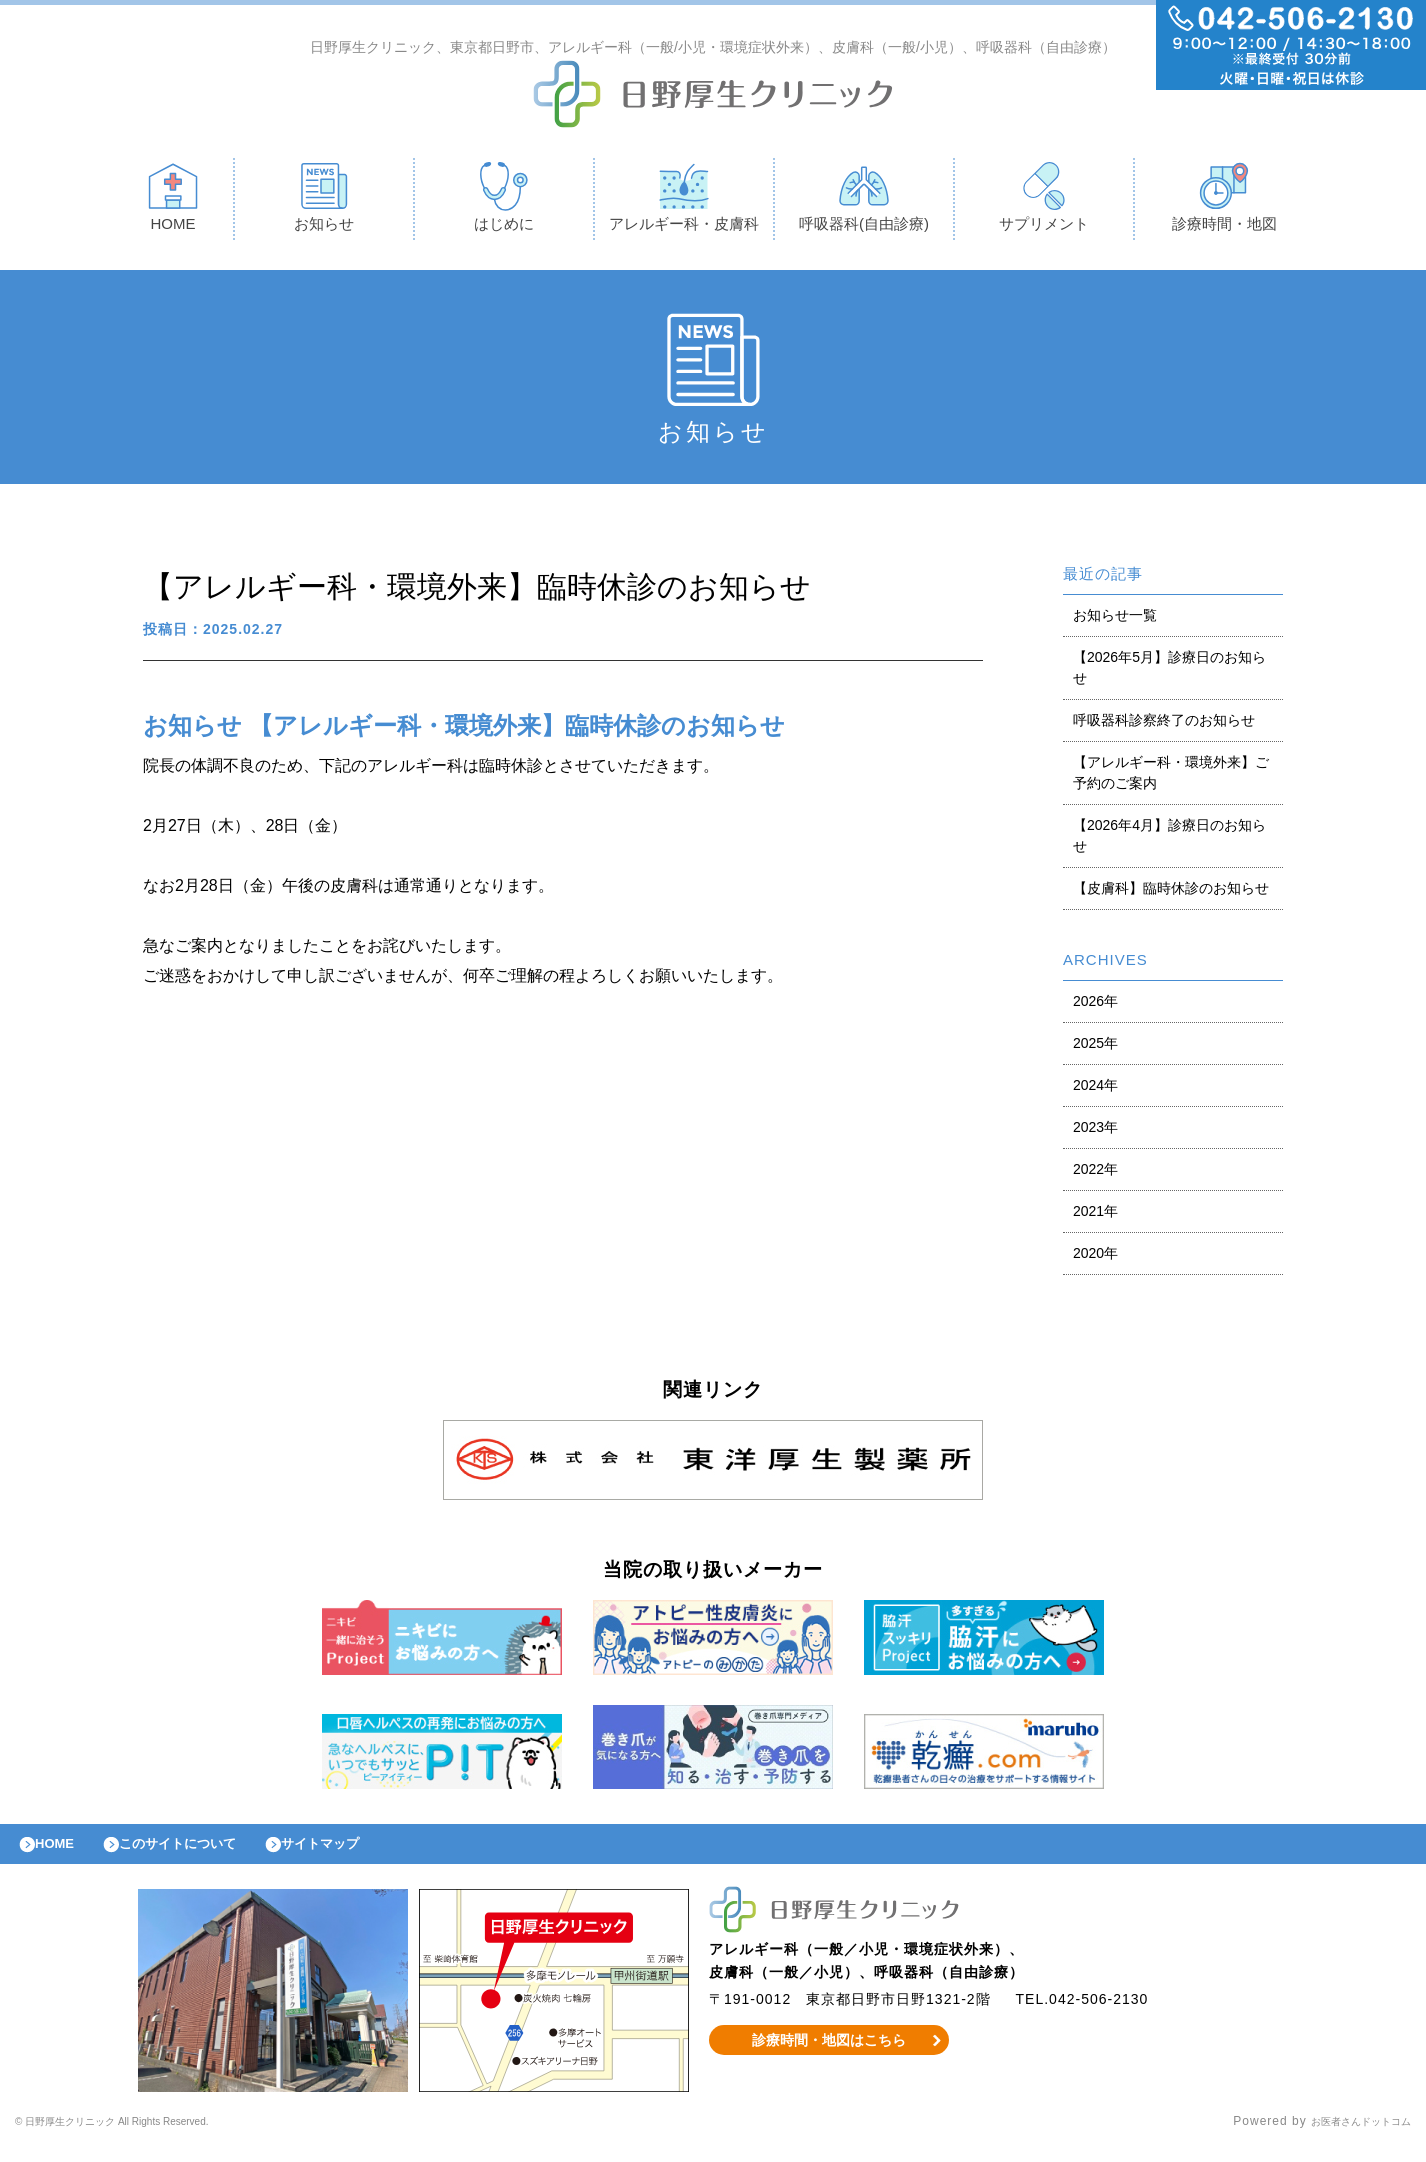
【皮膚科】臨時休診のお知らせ (1171, 893)
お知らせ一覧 (1115, 620)
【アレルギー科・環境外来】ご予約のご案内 (1171, 777)
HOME (173, 201)
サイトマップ (366, 1854)
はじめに (504, 201)
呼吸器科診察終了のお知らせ (1164, 725)
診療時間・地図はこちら (829, 2055)
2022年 (1095, 1174)
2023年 (1095, 1132)
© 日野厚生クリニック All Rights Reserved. (147, 2137)
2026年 (1095, 1006)
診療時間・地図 (1224, 201)
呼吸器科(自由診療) (864, 201)
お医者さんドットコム (1346, 2137)
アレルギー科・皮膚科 (684, 201)
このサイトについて (203, 1854)
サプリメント (1044, 201)
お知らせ (324, 201)
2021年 (1095, 1216)
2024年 (1095, 1090)
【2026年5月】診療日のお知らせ (1169, 672)
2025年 (1095, 1048)
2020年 (1095, 1258)
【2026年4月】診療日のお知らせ (1169, 840)
